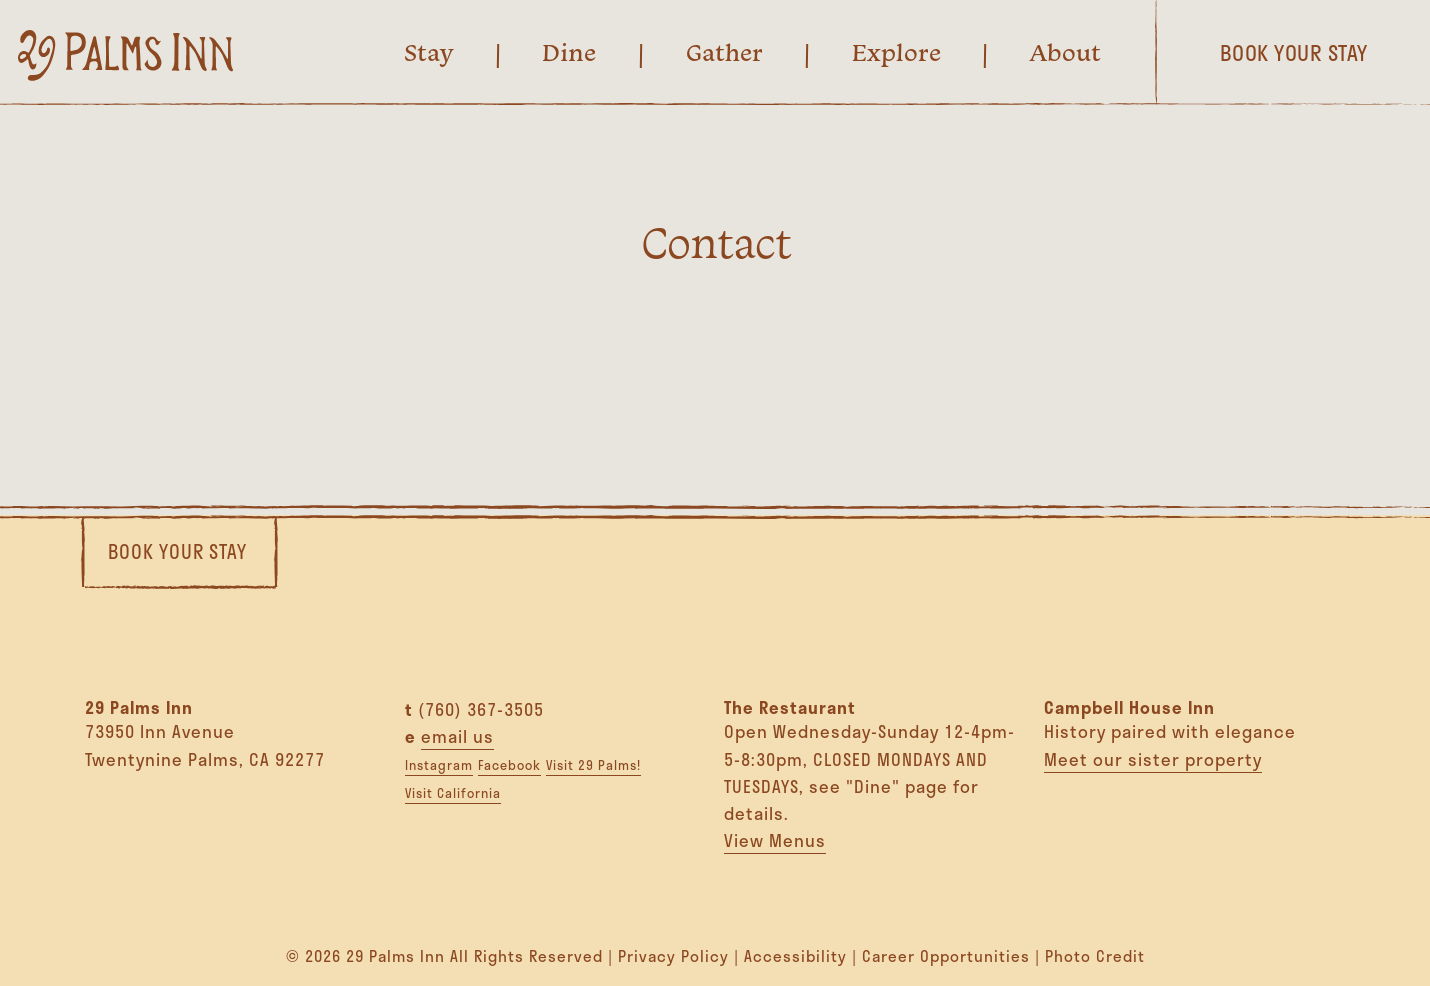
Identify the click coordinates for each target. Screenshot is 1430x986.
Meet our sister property (1153, 759)
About (1065, 52)
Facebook (509, 765)
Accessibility (795, 956)
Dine (569, 52)
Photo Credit (1095, 956)
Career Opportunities (946, 956)
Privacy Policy (673, 956)
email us (457, 736)
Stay (428, 52)
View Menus (775, 840)
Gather (724, 52)
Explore (896, 52)
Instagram (439, 765)
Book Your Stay (177, 551)
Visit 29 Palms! (593, 765)
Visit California (453, 793)
